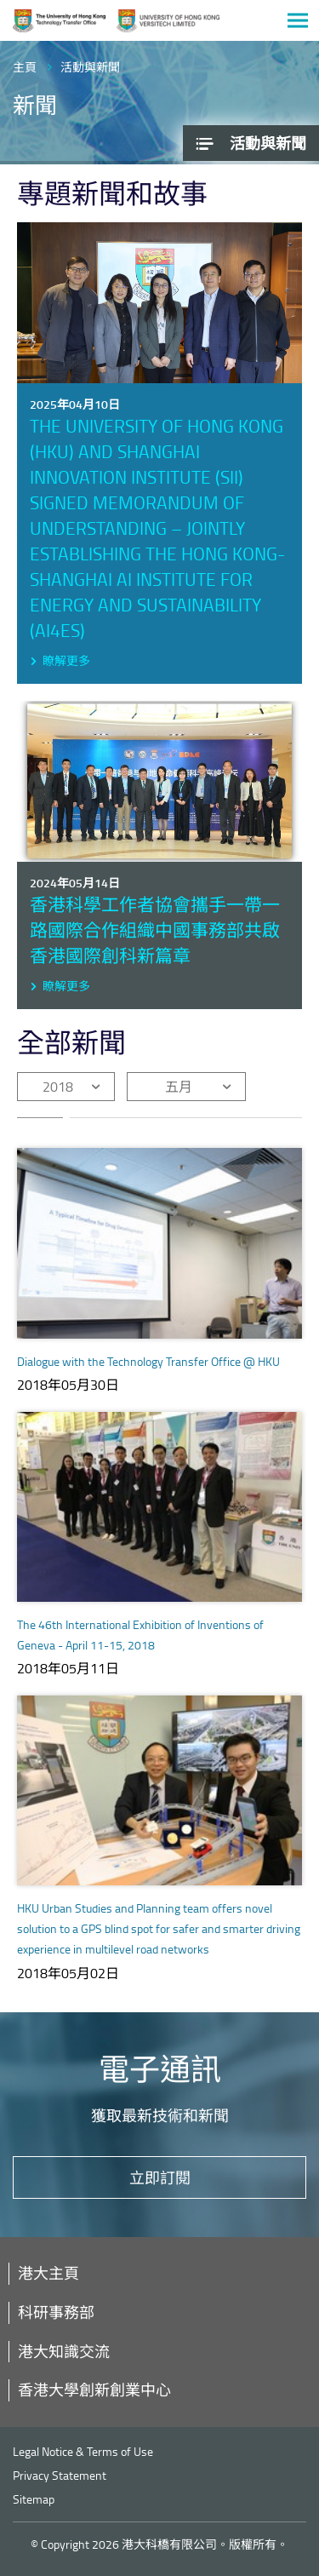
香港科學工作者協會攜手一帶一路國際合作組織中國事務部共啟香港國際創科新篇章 (155, 929)
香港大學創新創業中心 (94, 2389)
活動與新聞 (90, 67)
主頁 (25, 67)
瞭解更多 (66, 660)
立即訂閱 (160, 2177)
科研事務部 (56, 2312)
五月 (178, 1086)
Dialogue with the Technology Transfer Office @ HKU (148, 1361)
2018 (58, 1086)
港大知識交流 (64, 2351)
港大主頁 (48, 2273)
